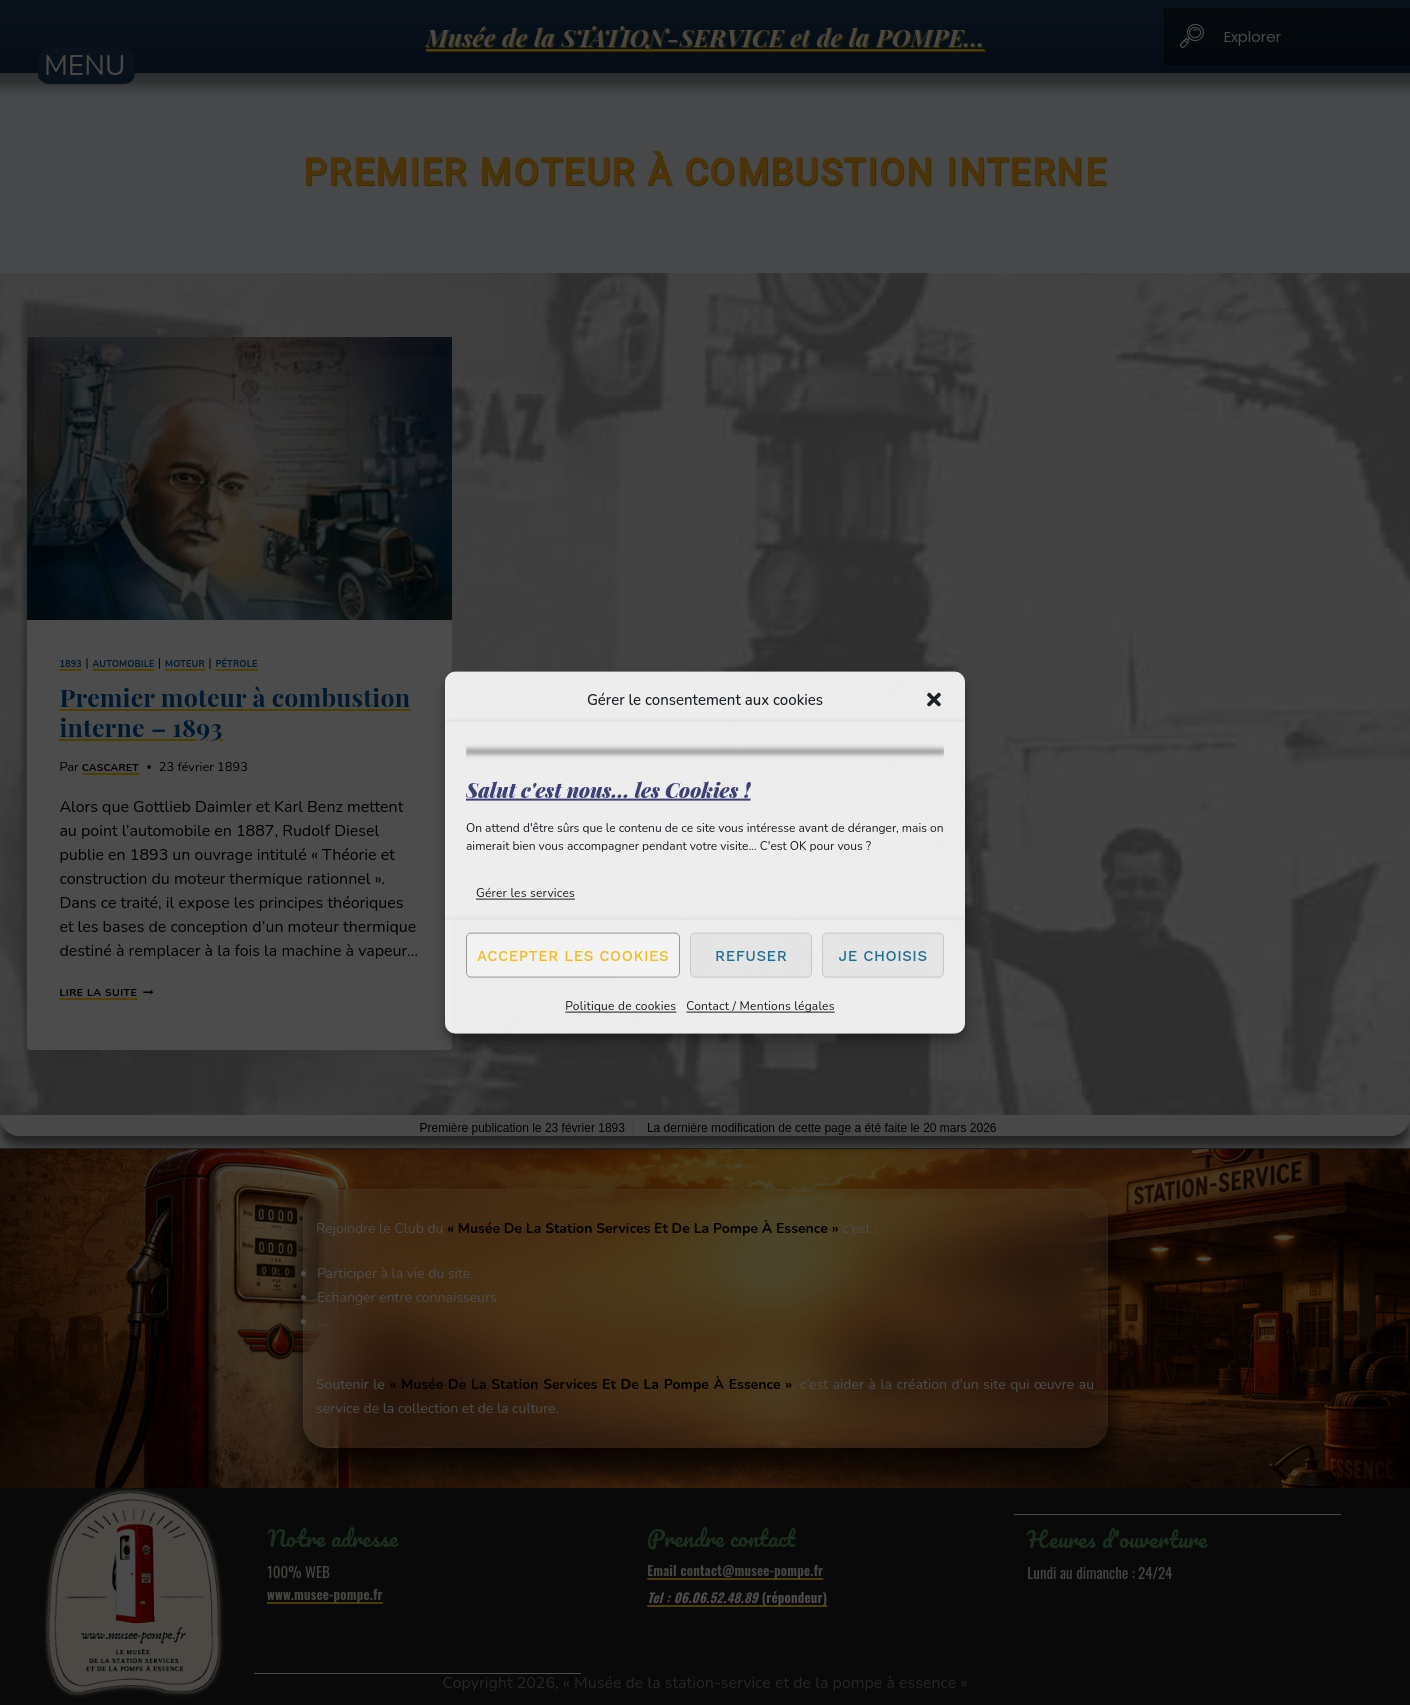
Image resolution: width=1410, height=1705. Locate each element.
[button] (934, 699)
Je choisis (883, 955)
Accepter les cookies (573, 955)
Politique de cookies (620, 1006)
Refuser (751, 955)
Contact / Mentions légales (760, 1006)
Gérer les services (525, 893)
